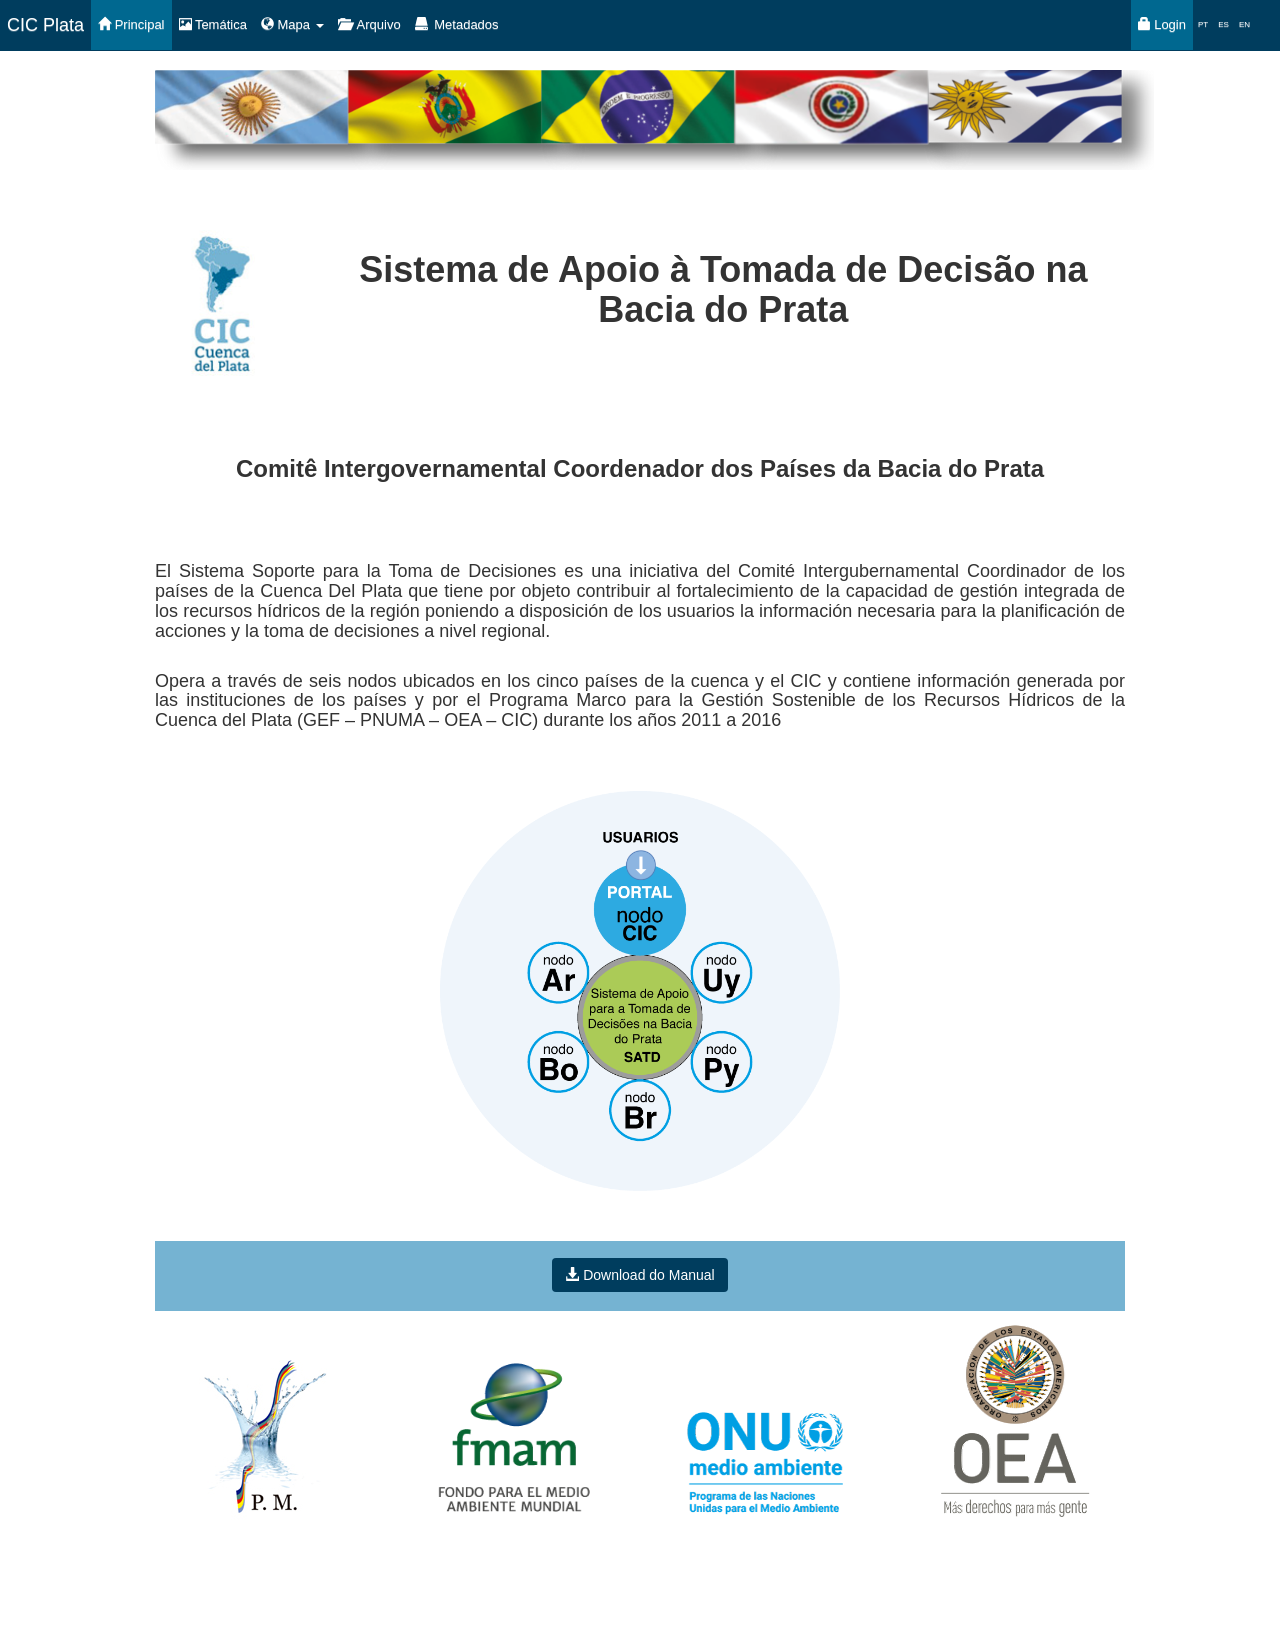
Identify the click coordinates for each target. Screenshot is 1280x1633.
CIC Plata (45, 25)
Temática (213, 24)
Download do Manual (639, 1275)
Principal (131, 24)
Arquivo (369, 24)
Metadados (457, 24)
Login (1162, 24)
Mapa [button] (292, 24)
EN (1244, 24)
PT (1203, 24)
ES (1223, 24)
